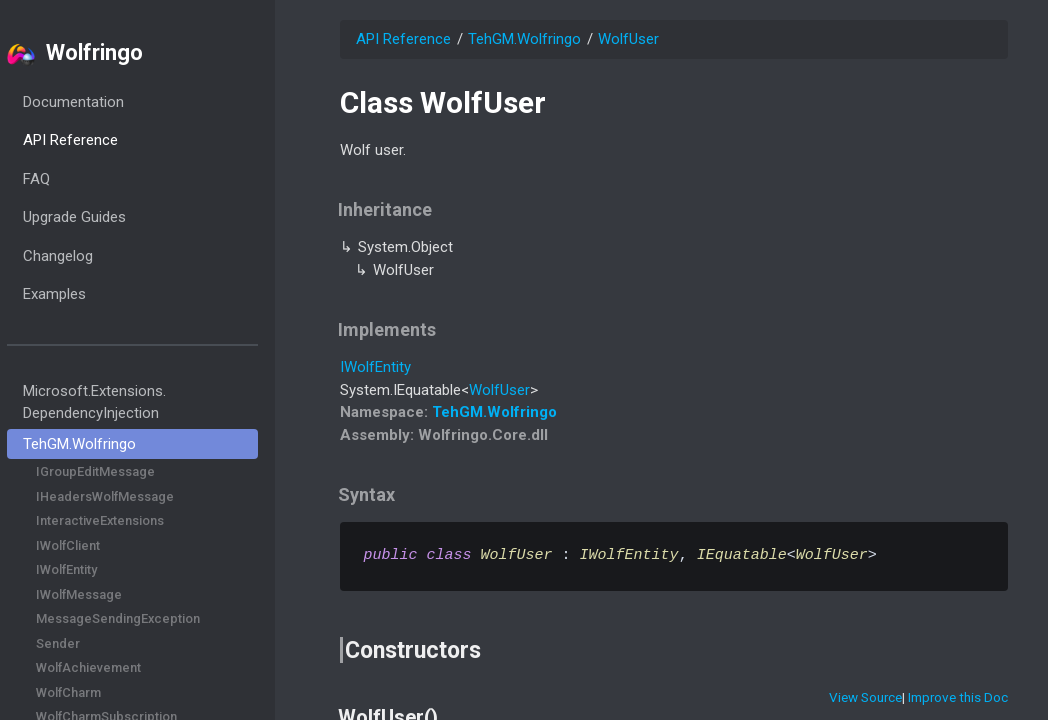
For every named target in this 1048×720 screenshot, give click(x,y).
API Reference (95, 140)
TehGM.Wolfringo (104, 444)
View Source (865, 697)
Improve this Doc (958, 697)
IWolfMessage (105, 594)
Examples (79, 294)
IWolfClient (94, 545)
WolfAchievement (114, 667)
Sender (84, 643)
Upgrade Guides (99, 217)
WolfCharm (94, 692)
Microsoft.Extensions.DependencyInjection (119, 402)
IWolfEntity (92, 569)
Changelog (83, 256)
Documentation (98, 102)
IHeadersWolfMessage (131, 496)
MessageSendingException (144, 618)
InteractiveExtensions (126, 520)
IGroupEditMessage (121, 471)
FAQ (61, 179)
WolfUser (628, 39)
